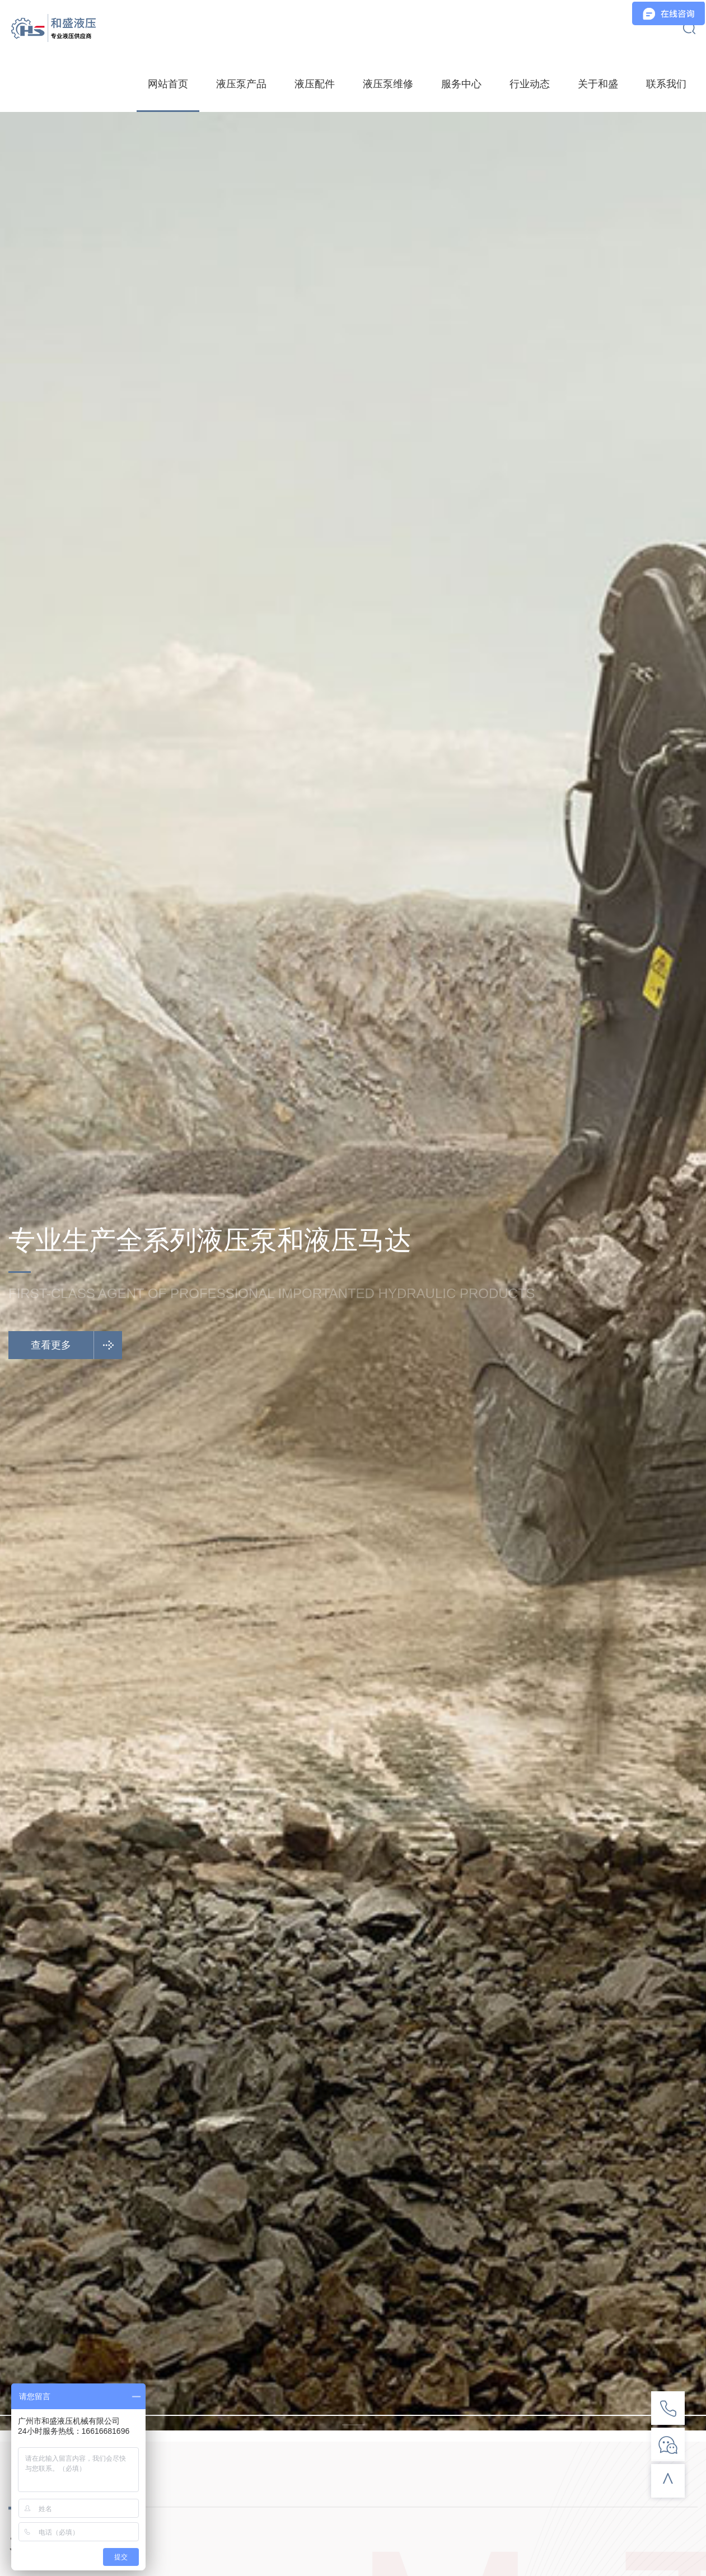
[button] (353, 2415)
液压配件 (314, 84)
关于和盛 (598, 84)
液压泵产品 (241, 84)
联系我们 (666, 84)
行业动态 (529, 84)
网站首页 (168, 84)
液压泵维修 (388, 84)
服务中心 (461, 84)
